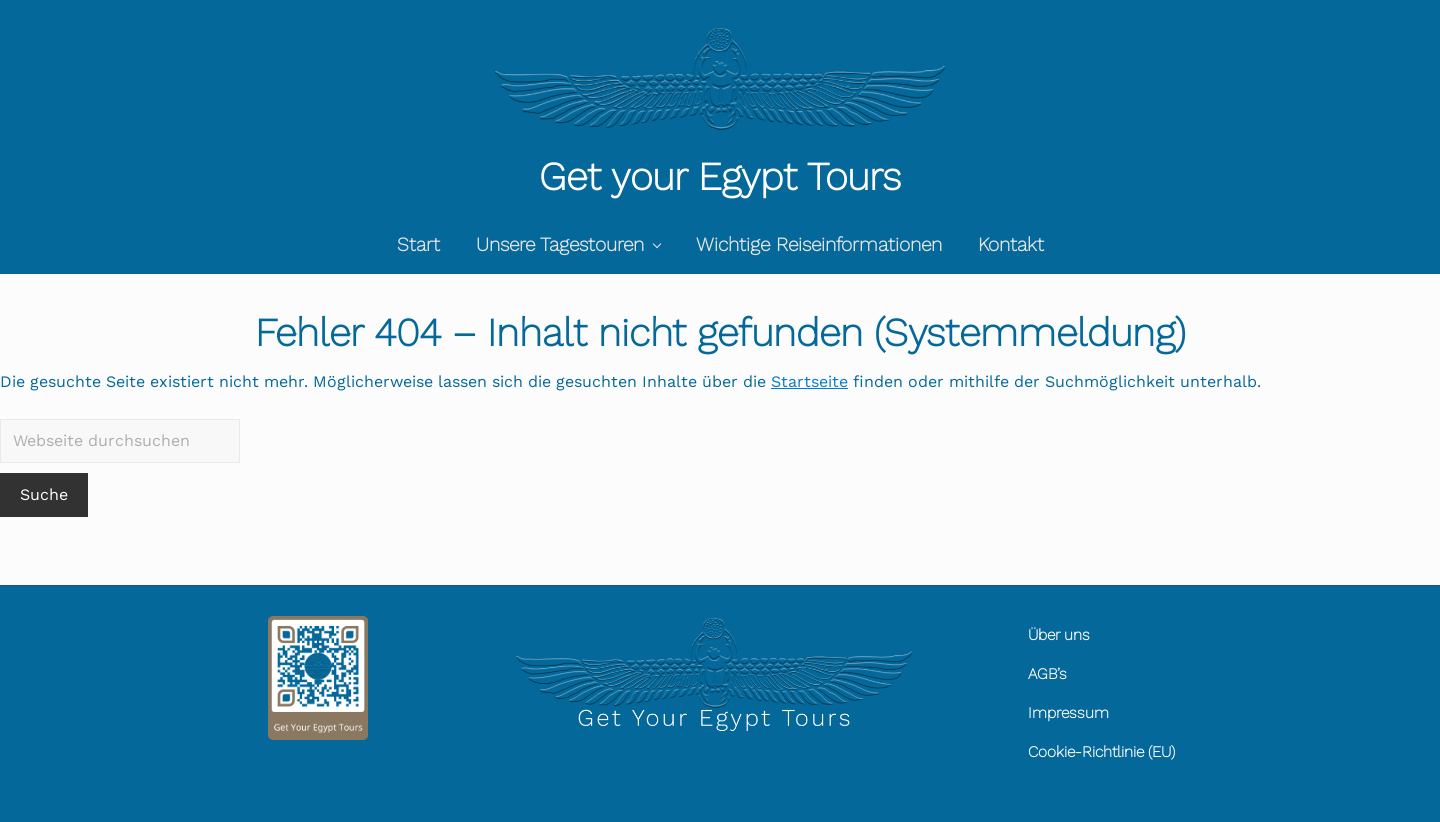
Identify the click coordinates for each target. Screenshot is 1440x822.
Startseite (809, 381)
